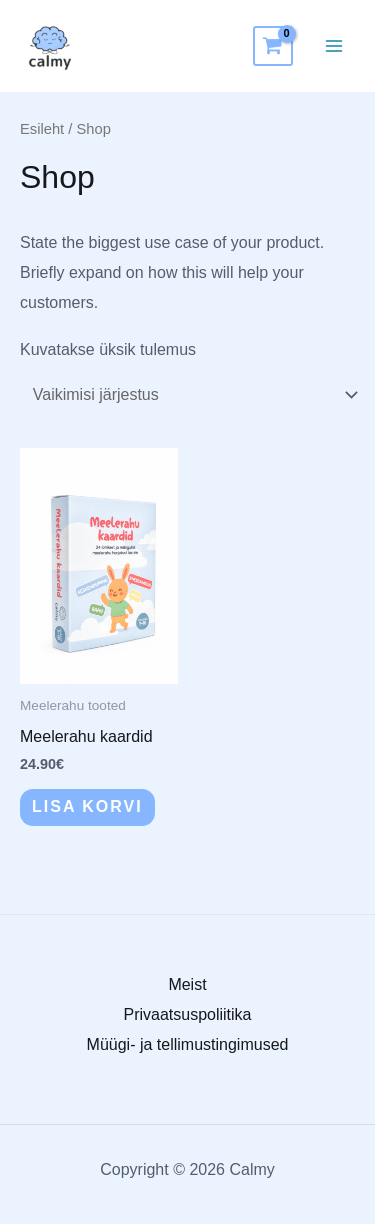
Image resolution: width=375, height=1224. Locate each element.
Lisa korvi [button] (87, 806)
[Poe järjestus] (192, 395)
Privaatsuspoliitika (187, 1014)
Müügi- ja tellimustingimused (188, 1044)
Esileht (42, 129)
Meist (187, 984)
